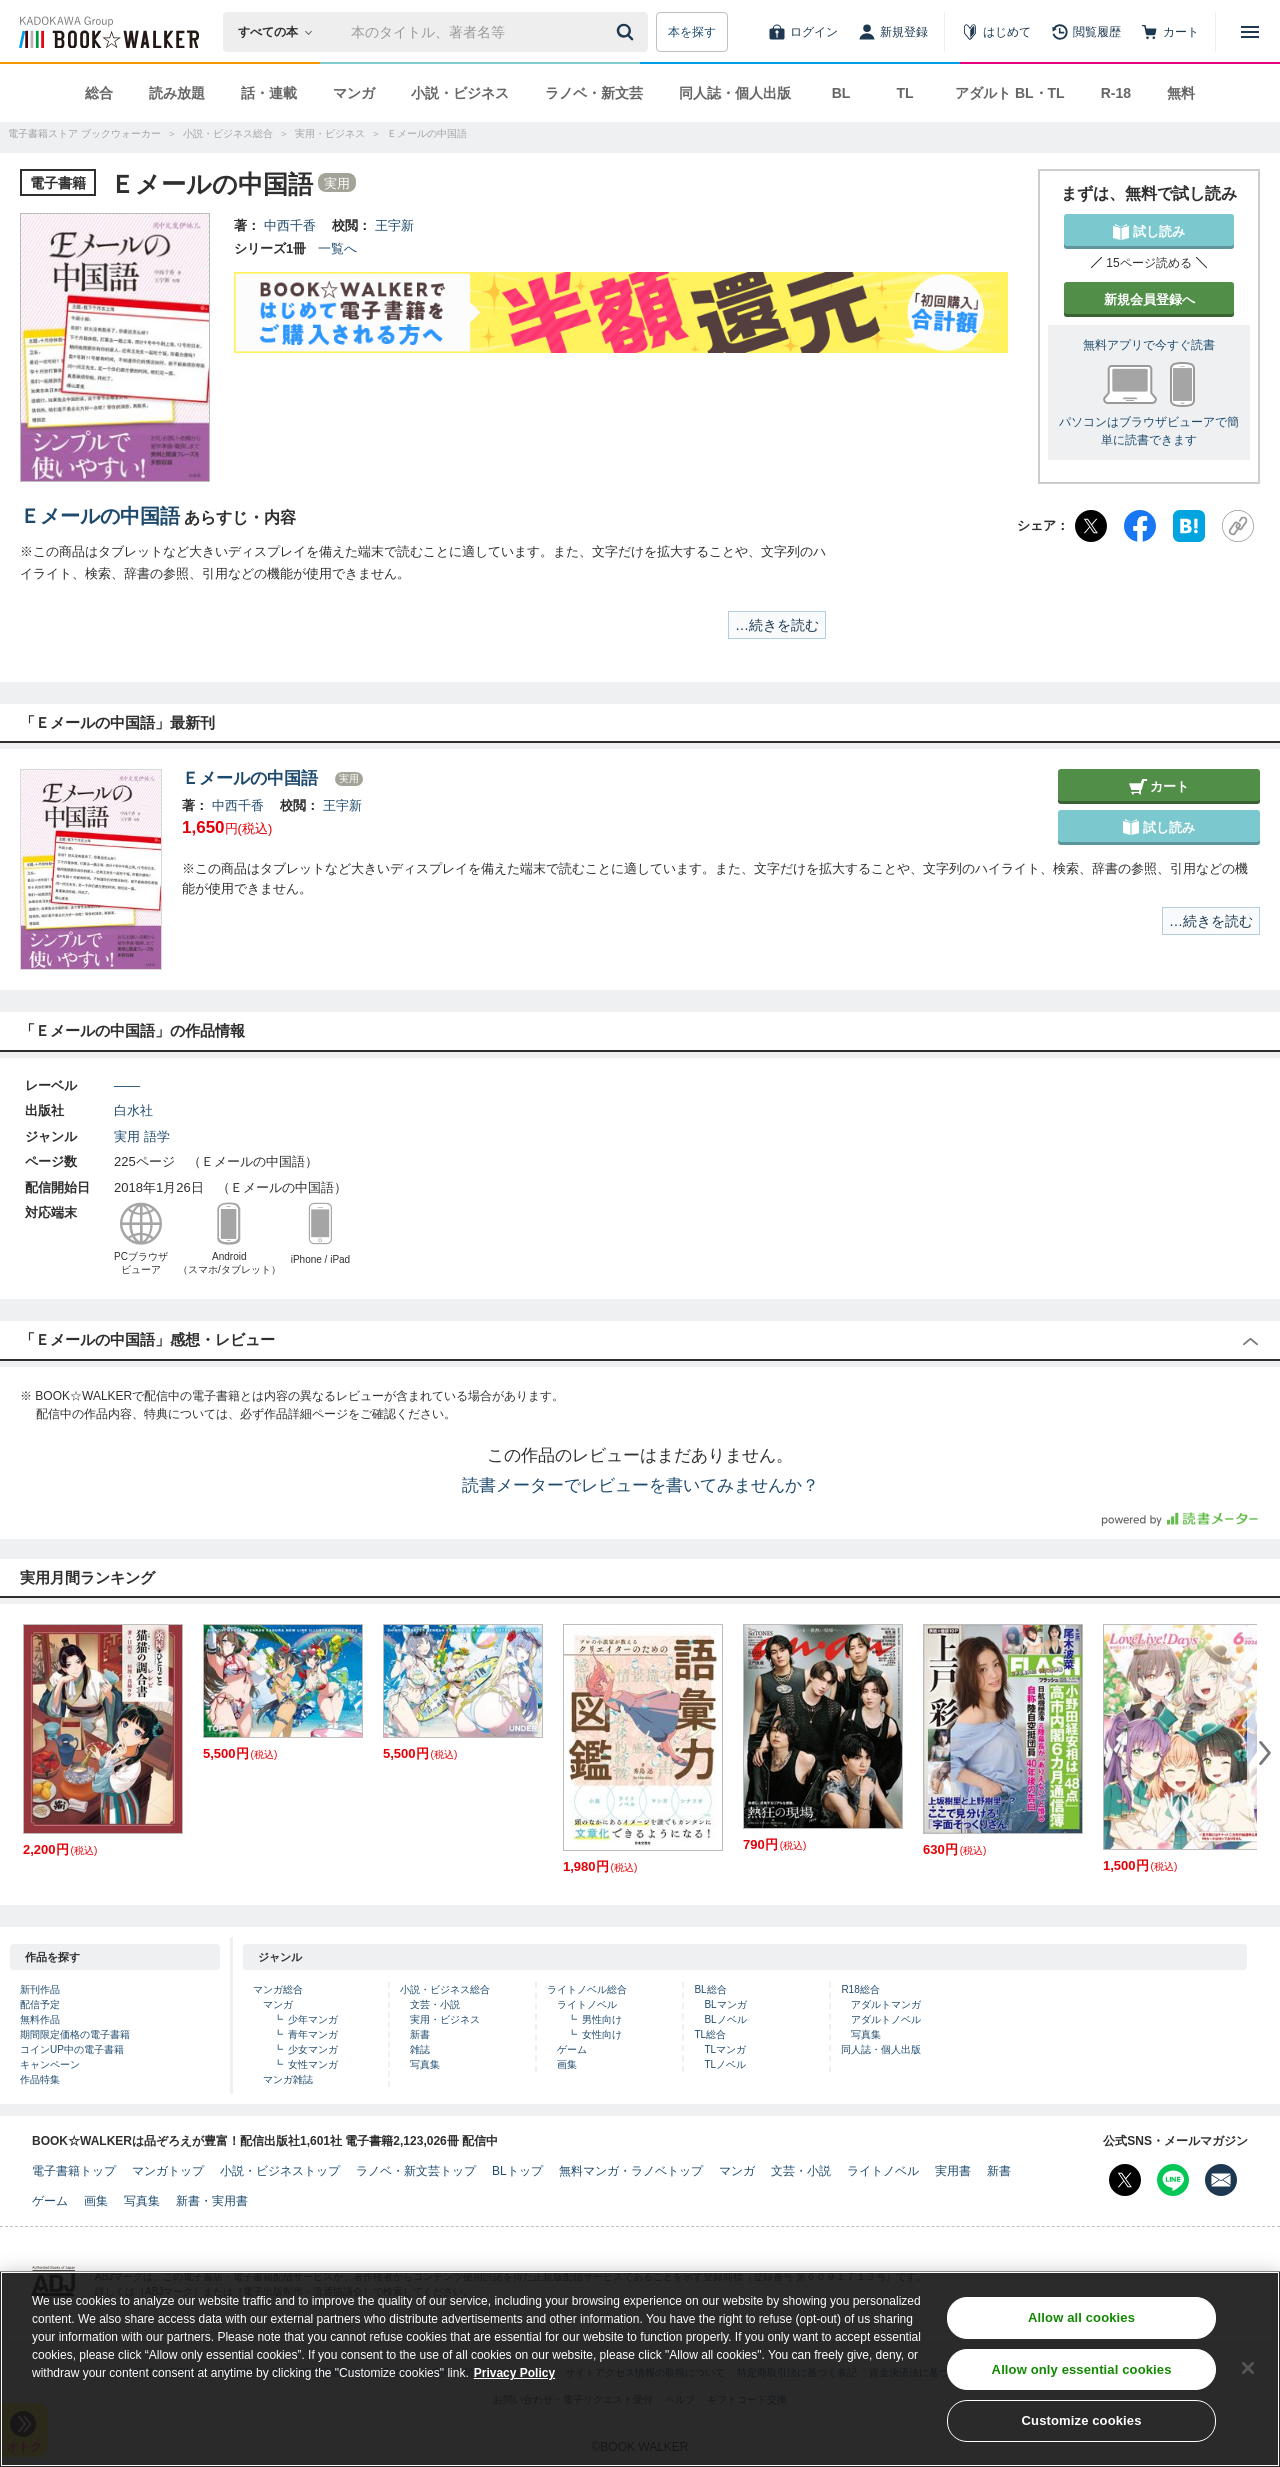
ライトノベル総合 (587, 1989)
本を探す (692, 32)
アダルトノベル (886, 2019)
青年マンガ (313, 2034)
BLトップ (517, 2171)
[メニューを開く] (1250, 32)
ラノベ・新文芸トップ (416, 2171)
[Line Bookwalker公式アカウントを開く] (1173, 2180)
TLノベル (725, 2064)
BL (841, 93)
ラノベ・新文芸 (594, 93)
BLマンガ (725, 2004)
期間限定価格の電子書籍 (75, 2034)
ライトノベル (587, 2004)
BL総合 (710, 1989)
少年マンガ (313, 2019)
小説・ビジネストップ (280, 2171)
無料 (1181, 93)
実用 (127, 1136)
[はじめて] (996, 32)
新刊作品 (40, 1989)
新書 (420, 2034)
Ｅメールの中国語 (100, 516)
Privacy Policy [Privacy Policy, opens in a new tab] (514, 2382)
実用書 (953, 2171)
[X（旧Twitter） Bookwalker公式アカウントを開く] (1125, 2180)
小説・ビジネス (460, 93)
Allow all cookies (1081, 2326)
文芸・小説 (435, 2004)
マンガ (354, 93)
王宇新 (394, 225)
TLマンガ (725, 2049)
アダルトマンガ (886, 2004)
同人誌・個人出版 (735, 93)
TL (904, 93)
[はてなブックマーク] (1189, 526)
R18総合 (860, 1989)
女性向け (602, 2034)
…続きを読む (777, 625)
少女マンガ (313, 2049)
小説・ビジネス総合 (445, 1989)
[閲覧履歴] (1086, 32)
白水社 (133, 1110)
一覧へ (337, 248)
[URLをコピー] (1238, 526)
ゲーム (572, 2049)
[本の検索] (281, 32)
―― (127, 1085)
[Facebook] (1140, 526)
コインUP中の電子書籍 (72, 2049)
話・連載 (269, 93)
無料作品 (40, 2019)
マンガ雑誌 (288, 2079)
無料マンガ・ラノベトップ (631, 2171)
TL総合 (710, 2034)
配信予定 (40, 2004)
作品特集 (40, 2079)
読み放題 (177, 93)
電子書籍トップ (74, 2171)
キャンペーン (50, 2064)
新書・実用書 (212, 2201)
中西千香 (290, 225)
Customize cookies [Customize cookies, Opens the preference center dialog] (1082, 2430)
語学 (157, 1136)
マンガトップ (168, 2171)
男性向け (602, 2019)
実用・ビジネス (445, 2019)
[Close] (1248, 2377)
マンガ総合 (278, 1989)
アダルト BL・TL (1010, 93)
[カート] (1170, 32)
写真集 (425, 2064)
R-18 (1116, 93)
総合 (99, 93)
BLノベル (725, 2019)
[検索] (628, 32)
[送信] (628, 32)
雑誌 (420, 2049)
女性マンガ (313, 2064)
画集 (567, 2064)
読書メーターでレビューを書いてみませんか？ (640, 1485)
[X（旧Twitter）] (1091, 526)
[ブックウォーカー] (107, 32)
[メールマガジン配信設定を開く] (1221, 2180)
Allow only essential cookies (1082, 2378)
